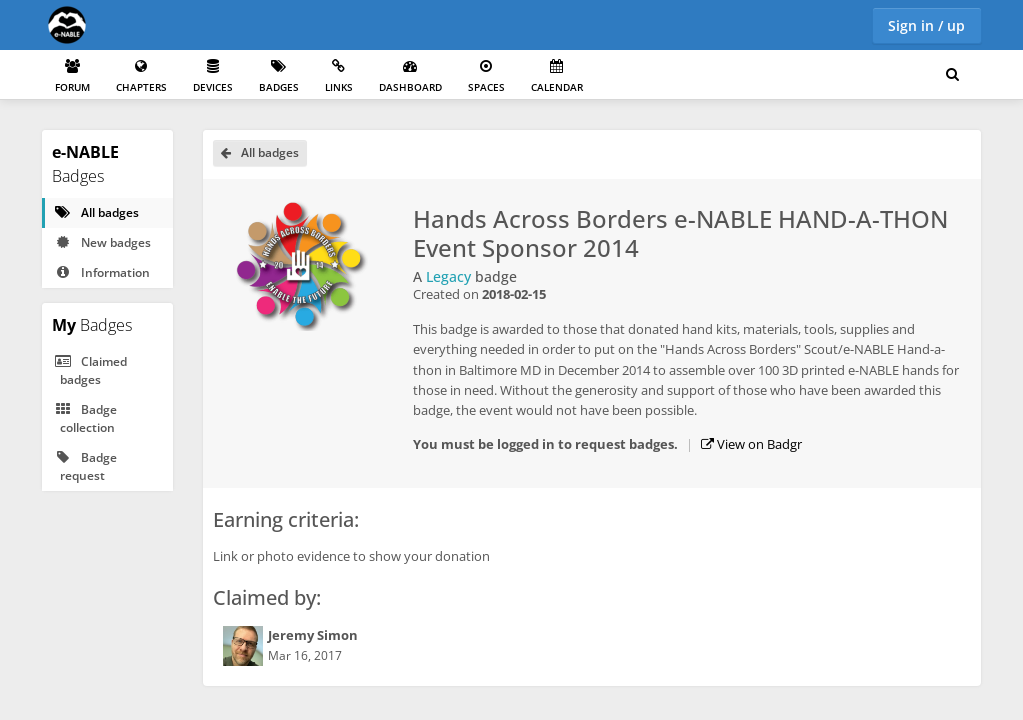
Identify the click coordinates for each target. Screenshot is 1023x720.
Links (339, 76)
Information (101, 272)
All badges (96, 212)
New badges (102, 242)
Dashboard (410, 76)
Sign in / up (926, 25)
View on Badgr (751, 444)
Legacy (448, 276)
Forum (72, 76)
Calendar (557, 76)
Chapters (141, 76)
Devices (213, 76)
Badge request (85, 466)
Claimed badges (90, 370)
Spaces (486, 76)
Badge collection (85, 418)
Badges (279, 76)
